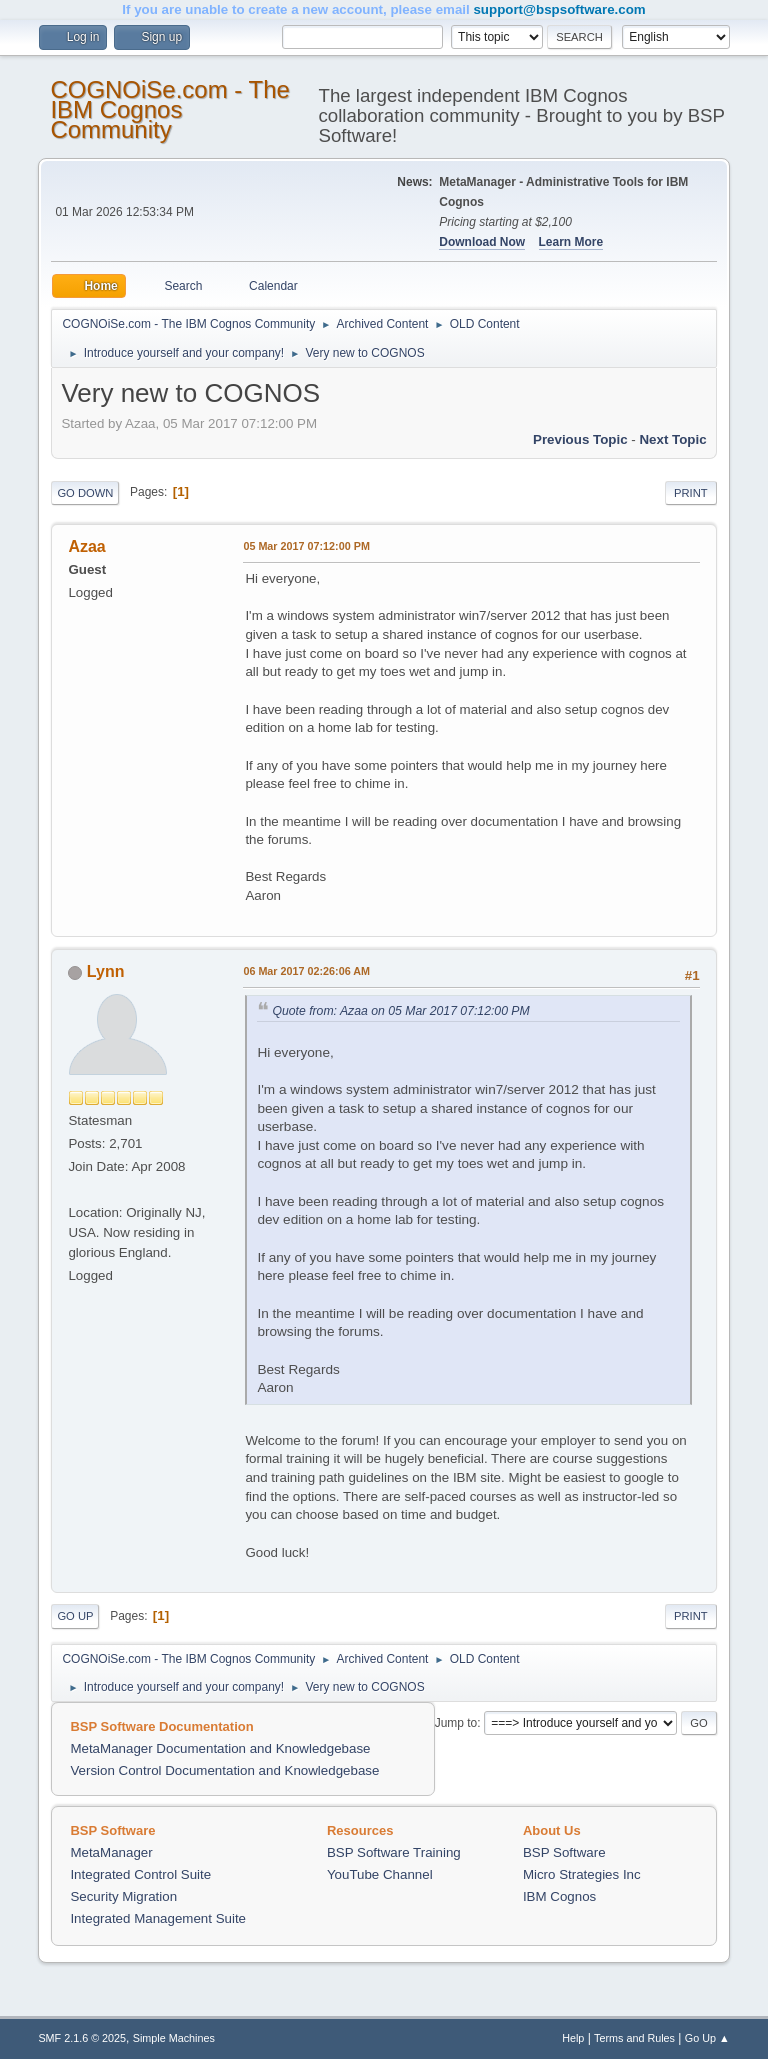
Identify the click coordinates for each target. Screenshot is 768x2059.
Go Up (75, 1616)
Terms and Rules (634, 2038)
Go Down (85, 493)
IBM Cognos (559, 1896)
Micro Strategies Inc (582, 1874)
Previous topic (580, 439)
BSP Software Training (394, 1852)
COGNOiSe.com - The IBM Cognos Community (169, 109)
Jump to (456, 1723)
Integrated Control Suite (140, 1874)
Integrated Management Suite (158, 1918)
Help (573, 2038)
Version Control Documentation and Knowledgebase (224, 1770)
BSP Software (564, 1852)
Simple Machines (174, 2038)
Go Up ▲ (707, 2038)
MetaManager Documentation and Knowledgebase (220, 1748)
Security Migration (123, 1896)
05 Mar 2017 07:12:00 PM (306, 546)
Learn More (571, 242)
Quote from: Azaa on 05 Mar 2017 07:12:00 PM (400, 1011)
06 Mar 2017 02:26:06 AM (306, 971)
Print (691, 493)
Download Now (482, 242)
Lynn (106, 971)
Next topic (672, 439)
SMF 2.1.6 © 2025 (82, 2038)
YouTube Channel (380, 1874)
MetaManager (111, 1852)
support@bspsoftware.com (559, 9)
